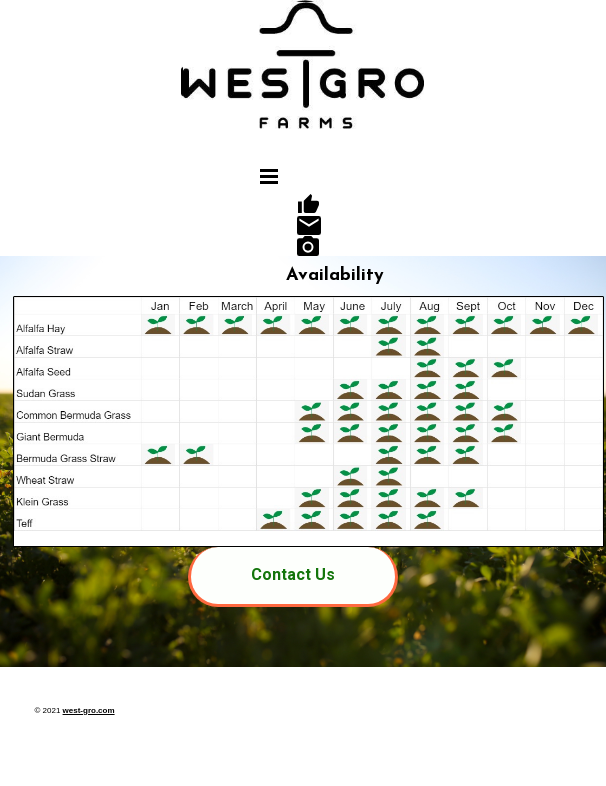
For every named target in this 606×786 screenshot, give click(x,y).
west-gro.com (89, 710)
